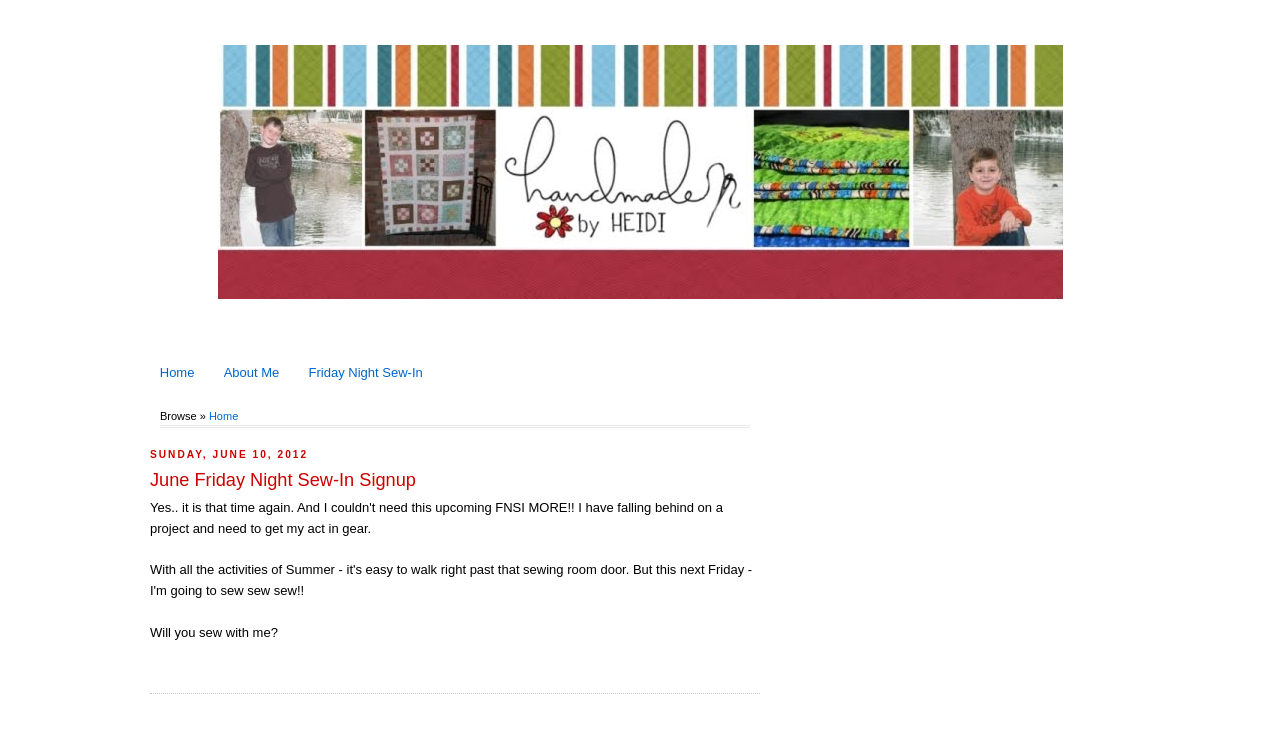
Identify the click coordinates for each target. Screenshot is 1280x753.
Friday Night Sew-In (366, 372)
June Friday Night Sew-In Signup (283, 480)
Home (177, 372)
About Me (252, 372)
